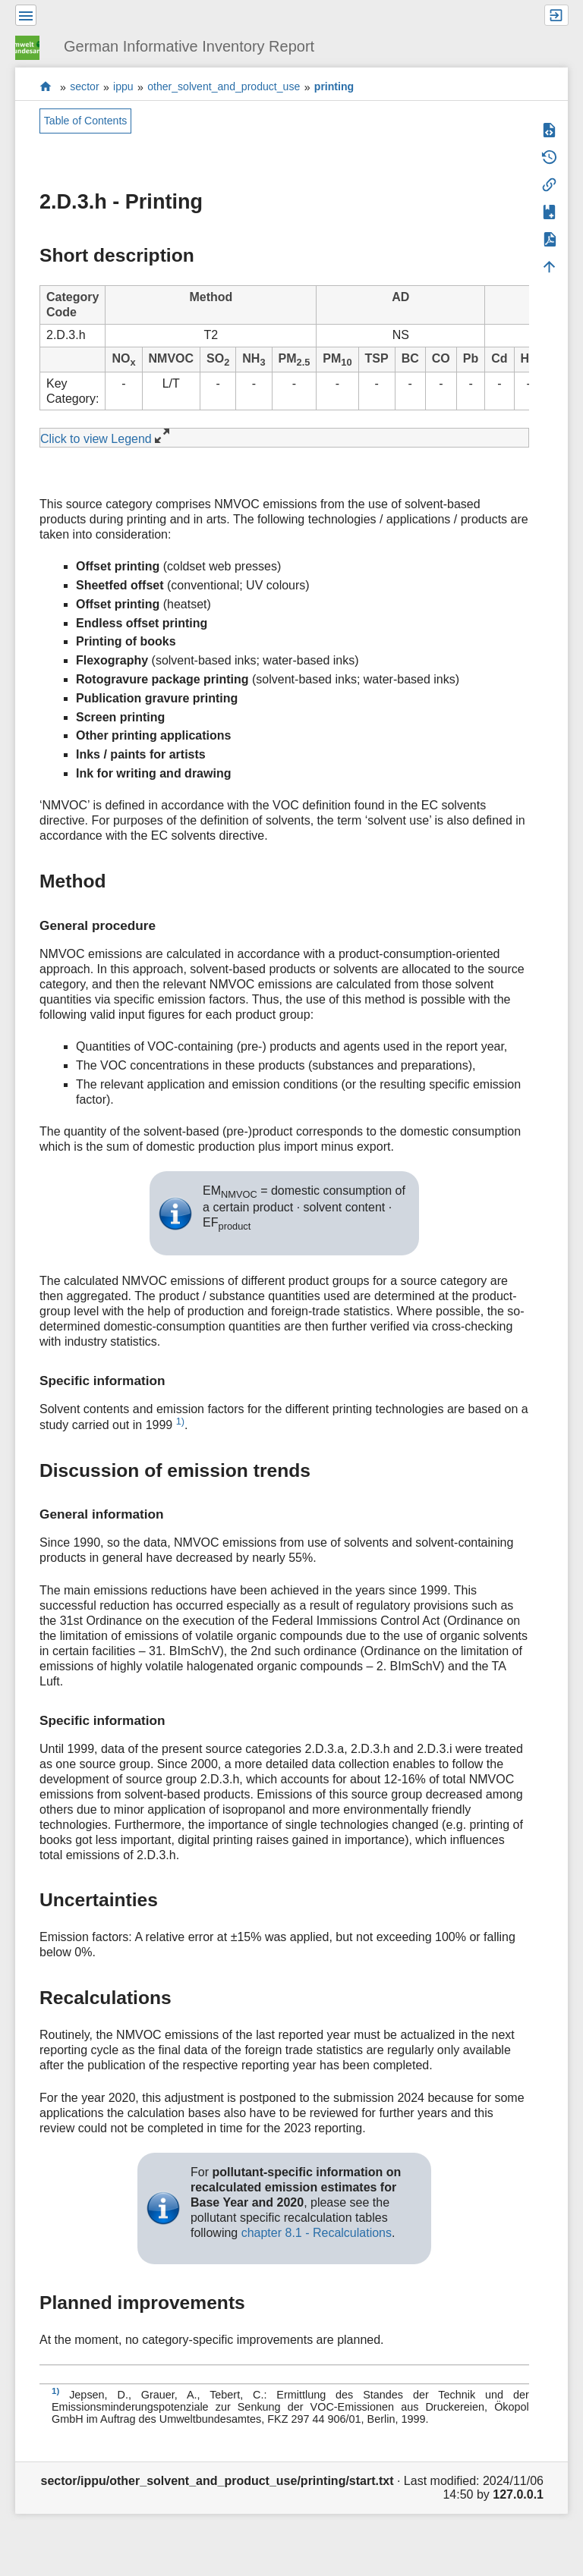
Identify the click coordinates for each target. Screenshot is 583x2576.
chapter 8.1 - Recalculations (316, 2232)
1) (180, 1421)
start (46, 86)
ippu (123, 87)
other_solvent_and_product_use (223, 87)
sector (84, 87)
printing (334, 87)
